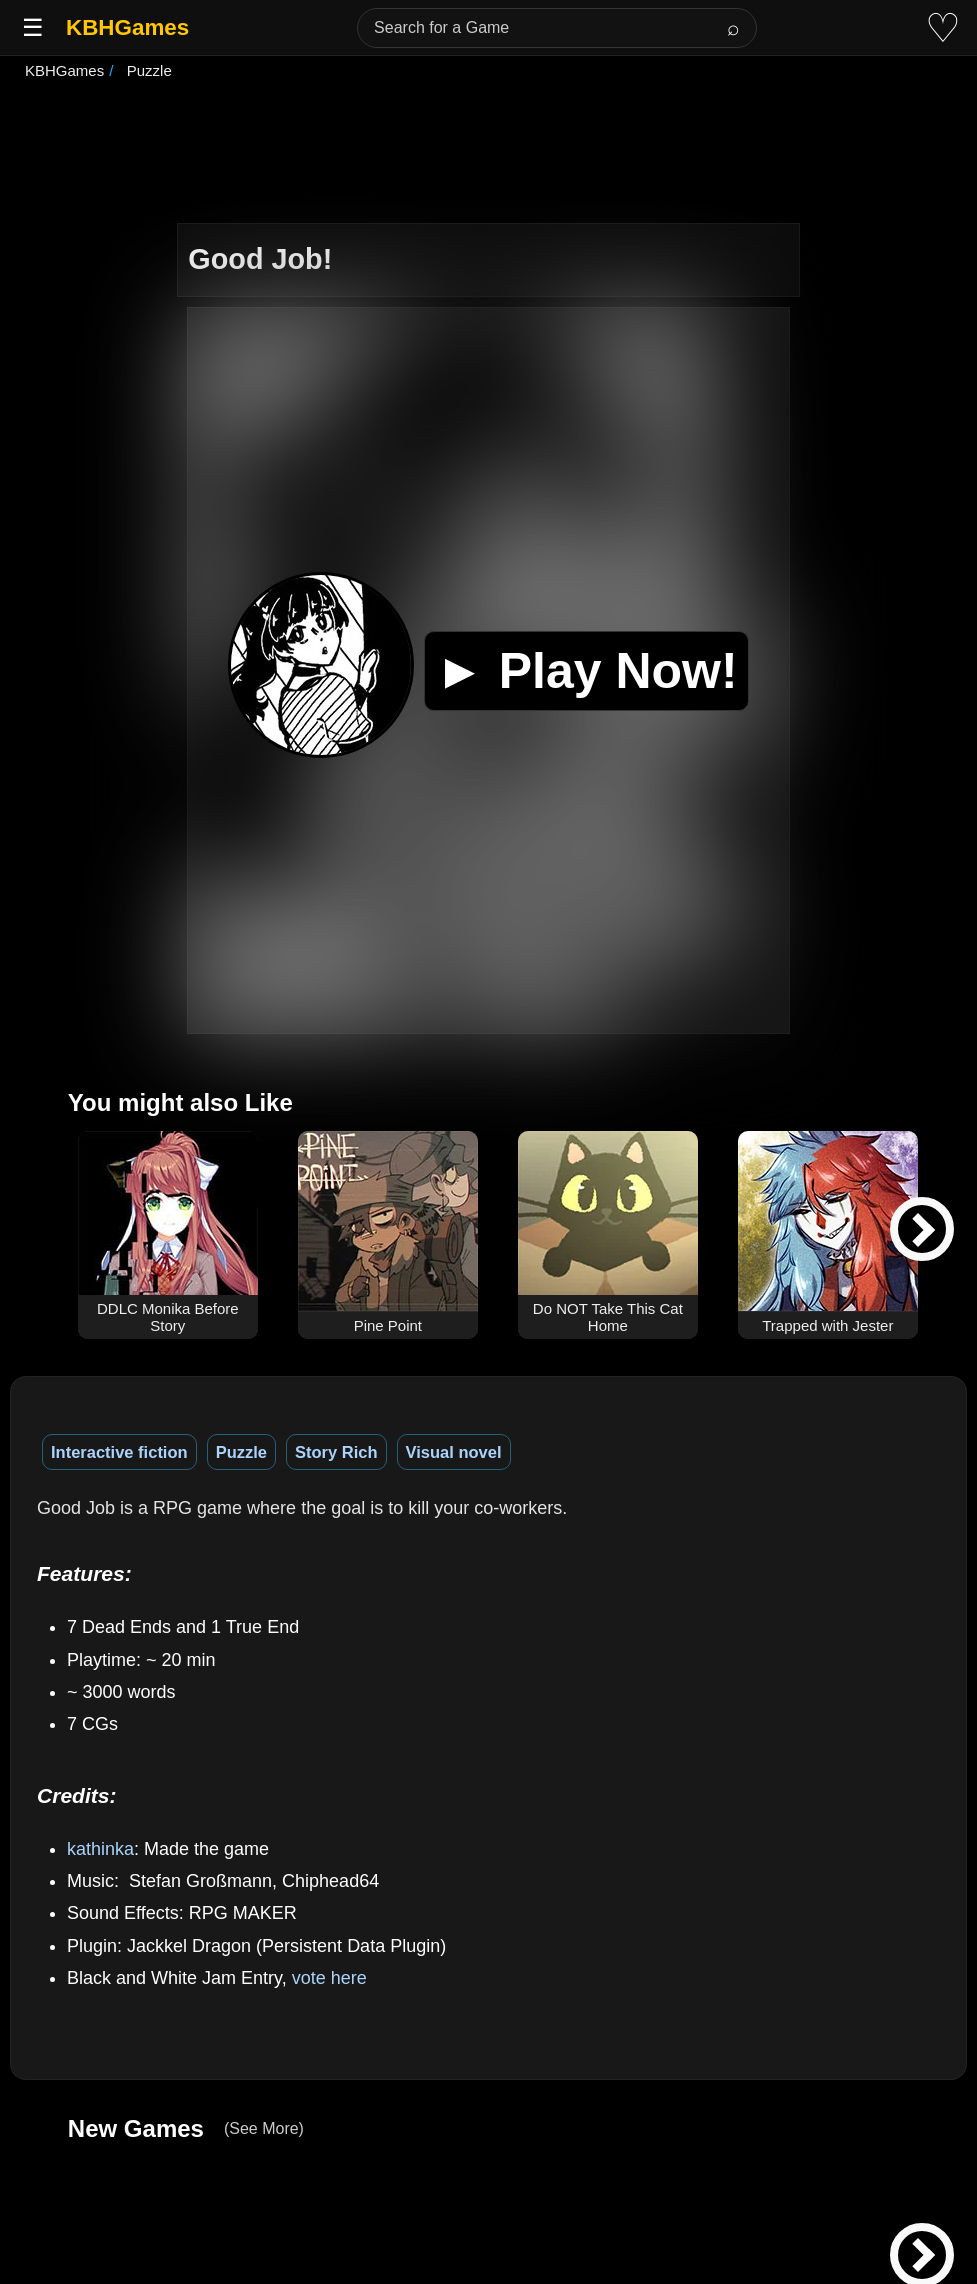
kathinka (100, 1849)
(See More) (264, 2128)
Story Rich (336, 1452)
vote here (329, 1978)
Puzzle (241, 1452)
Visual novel (454, 1452)
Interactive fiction (119, 1452)
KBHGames (127, 27)
